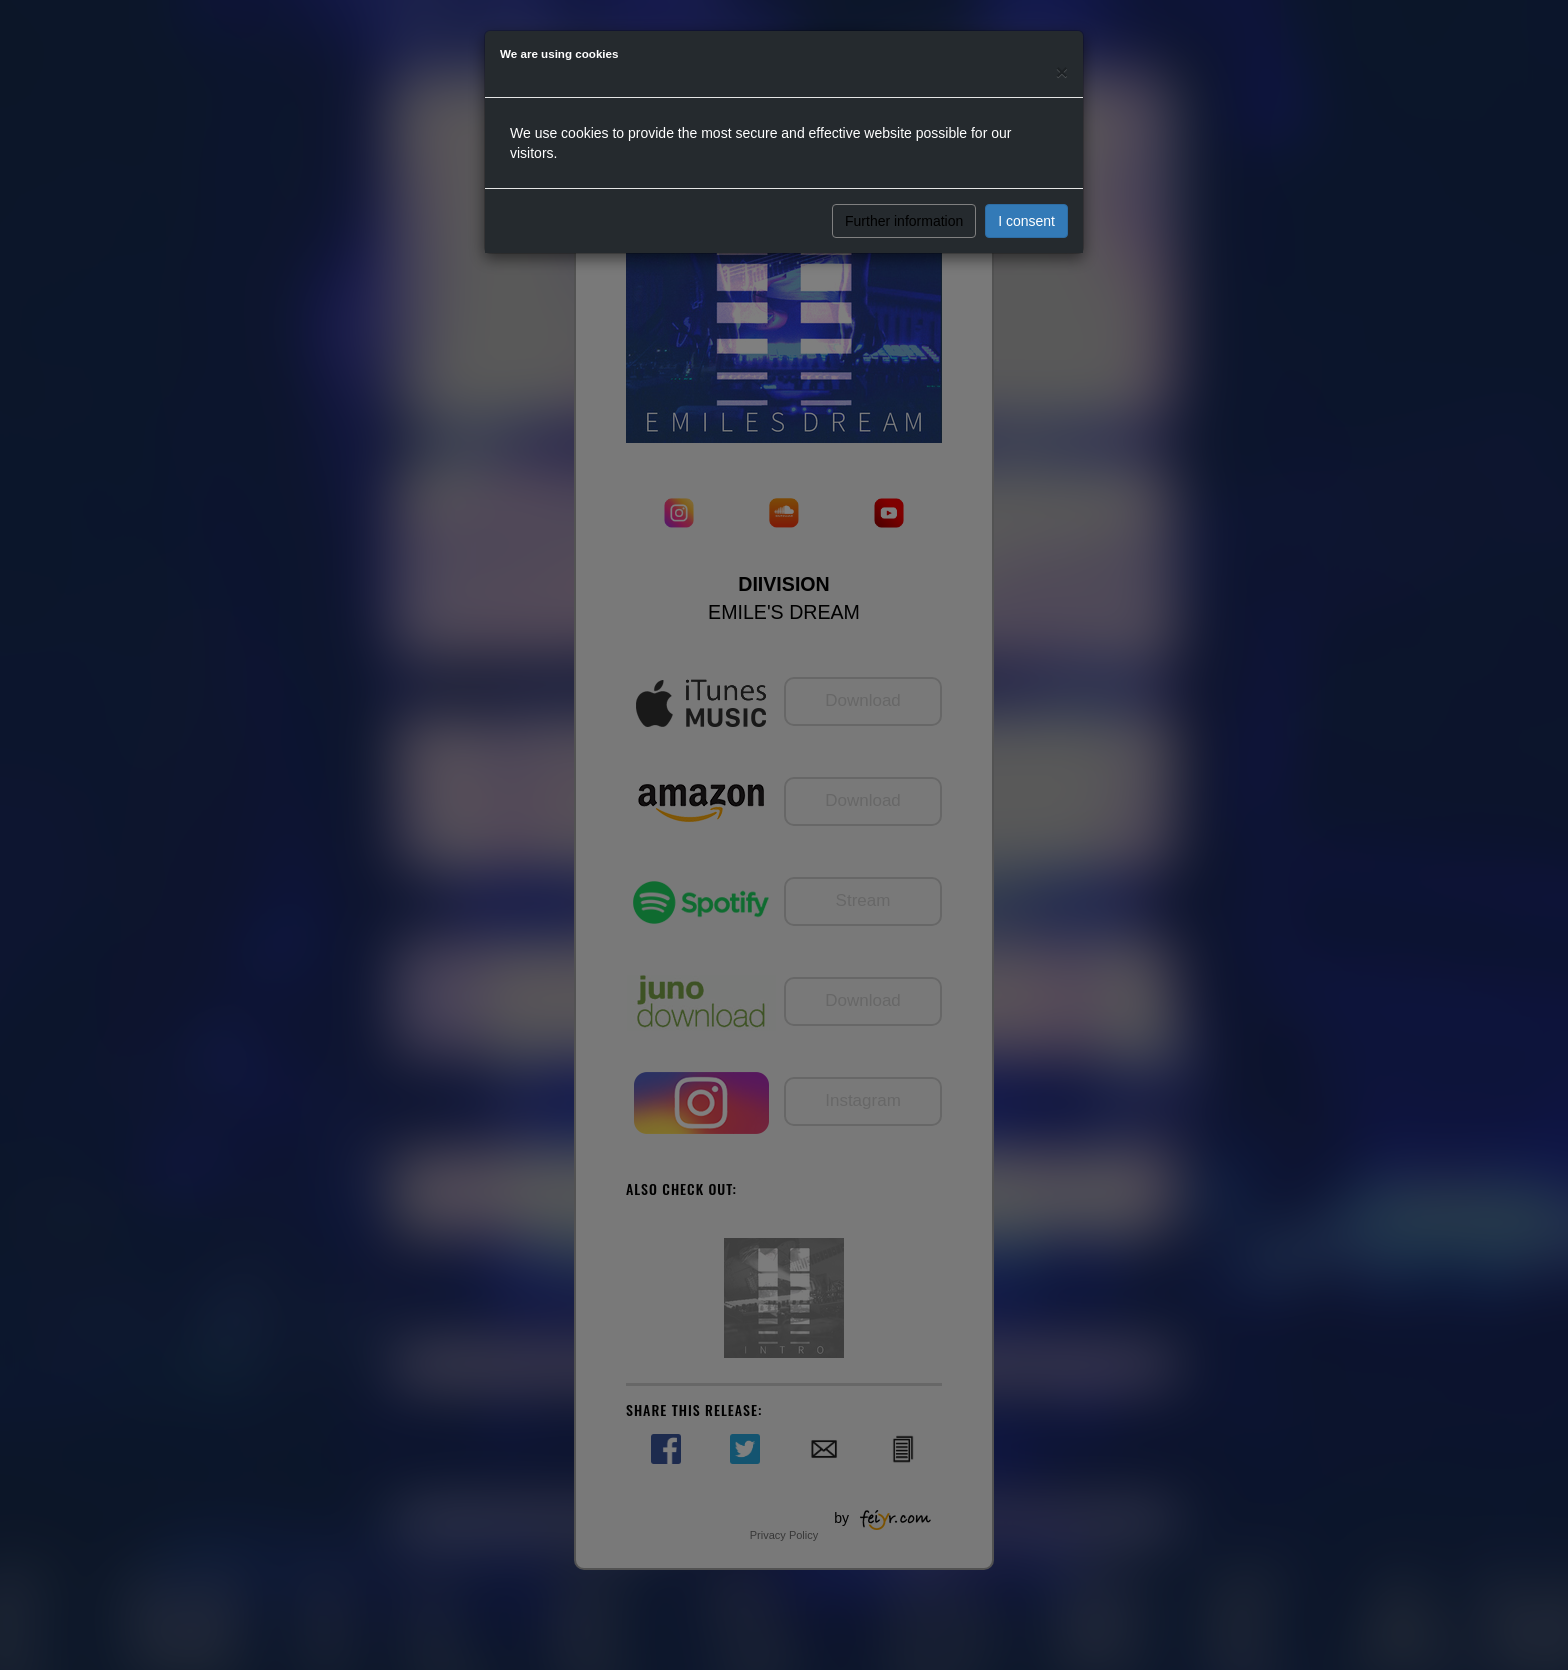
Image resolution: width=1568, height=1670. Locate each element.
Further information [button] (904, 221)
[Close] (1062, 71)
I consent (1026, 221)
